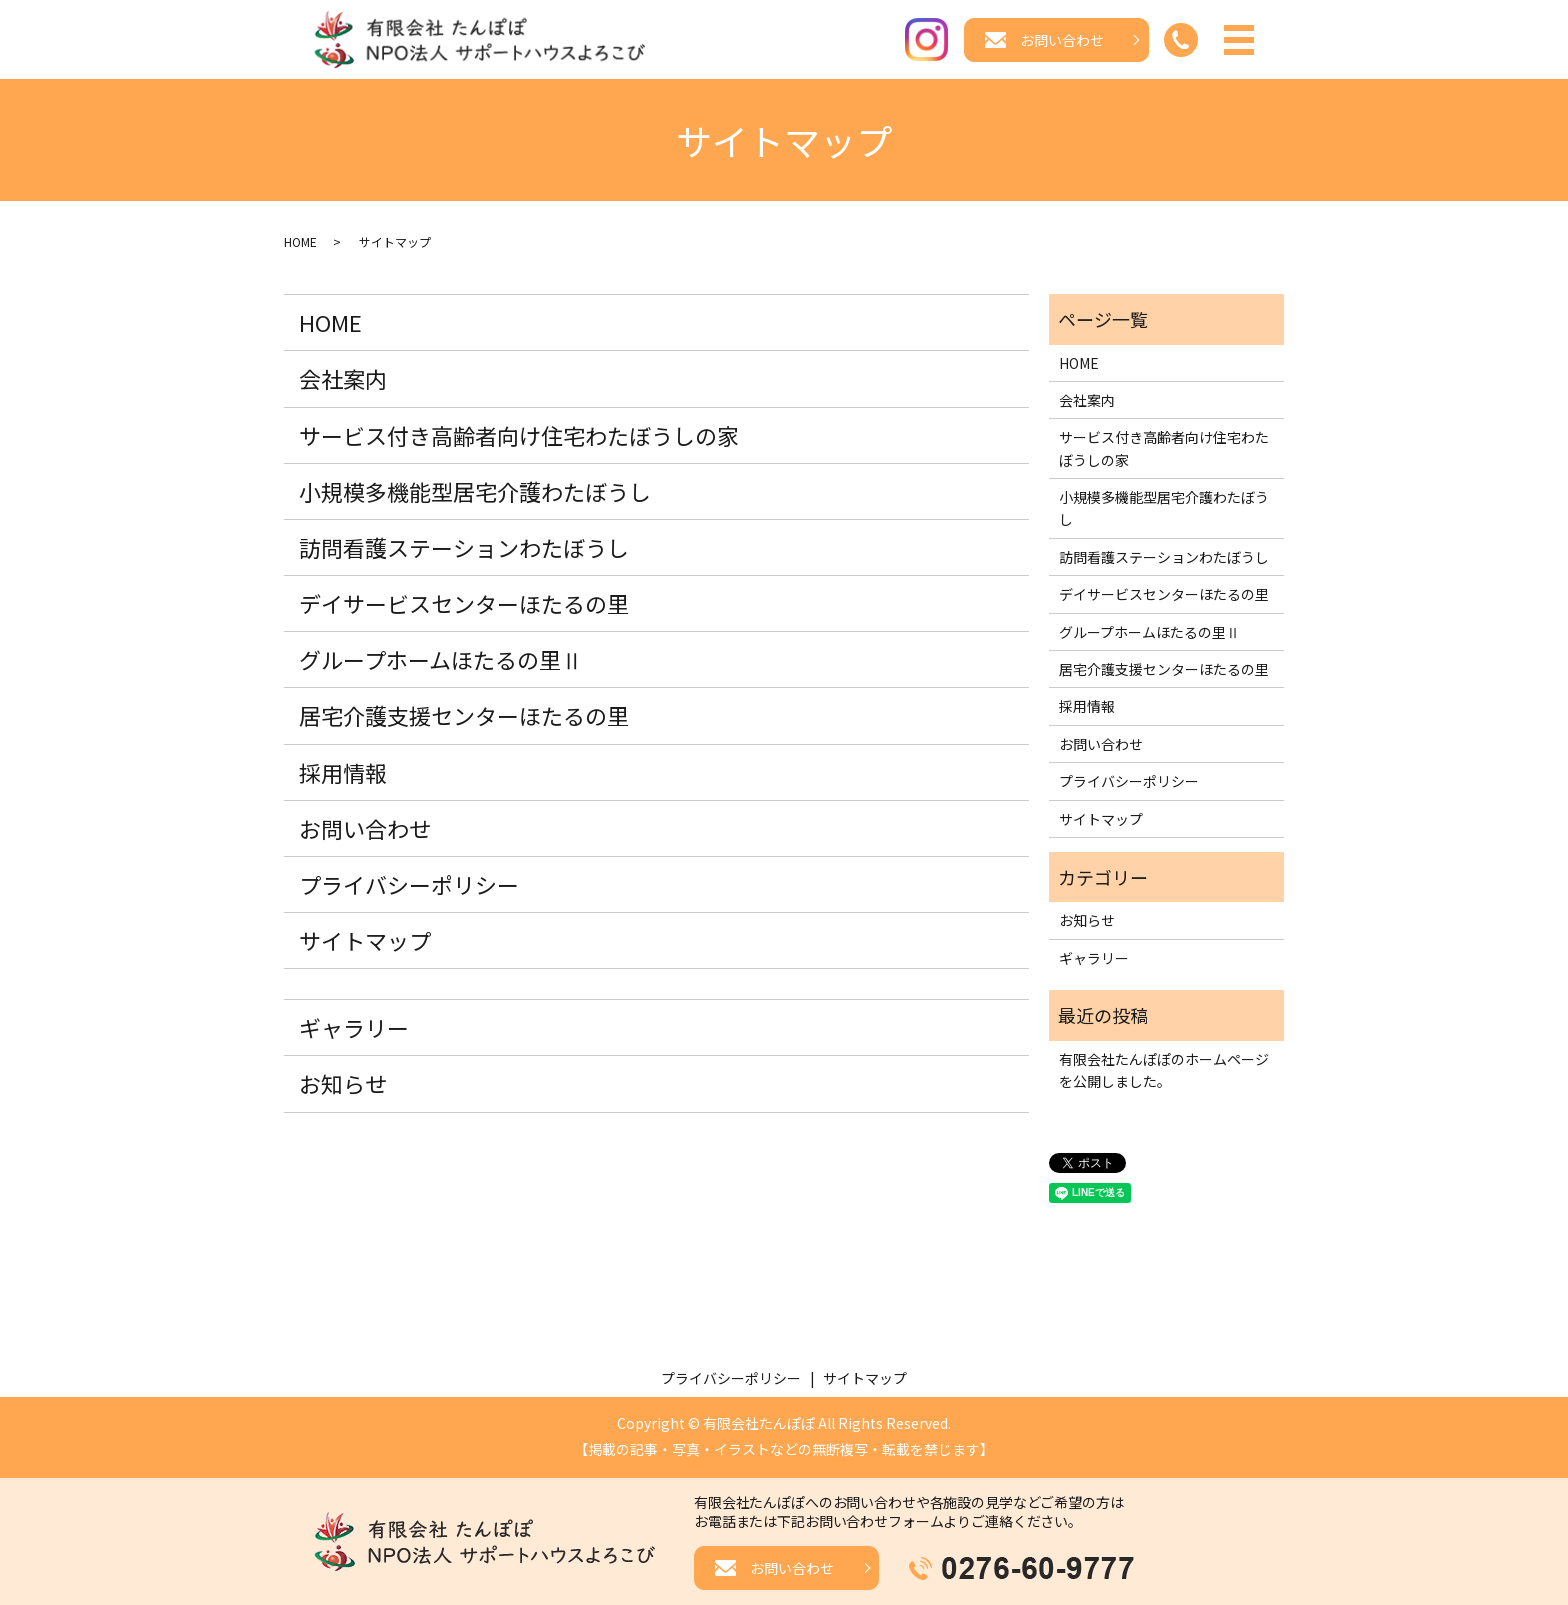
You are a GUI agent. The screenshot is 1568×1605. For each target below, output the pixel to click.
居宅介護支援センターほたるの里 (464, 717)
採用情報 (343, 773)
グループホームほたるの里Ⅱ (441, 661)
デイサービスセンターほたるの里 (464, 605)
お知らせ (343, 1085)
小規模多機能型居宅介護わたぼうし (475, 493)
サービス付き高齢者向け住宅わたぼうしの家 (519, 436)
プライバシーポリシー (409, 886)
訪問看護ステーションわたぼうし (464, 549)
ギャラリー (354, 1029)
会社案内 (343, 380)
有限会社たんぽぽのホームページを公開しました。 (1164, 1071)
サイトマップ (365, 942)
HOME (300, 242)
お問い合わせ (365, 830)
